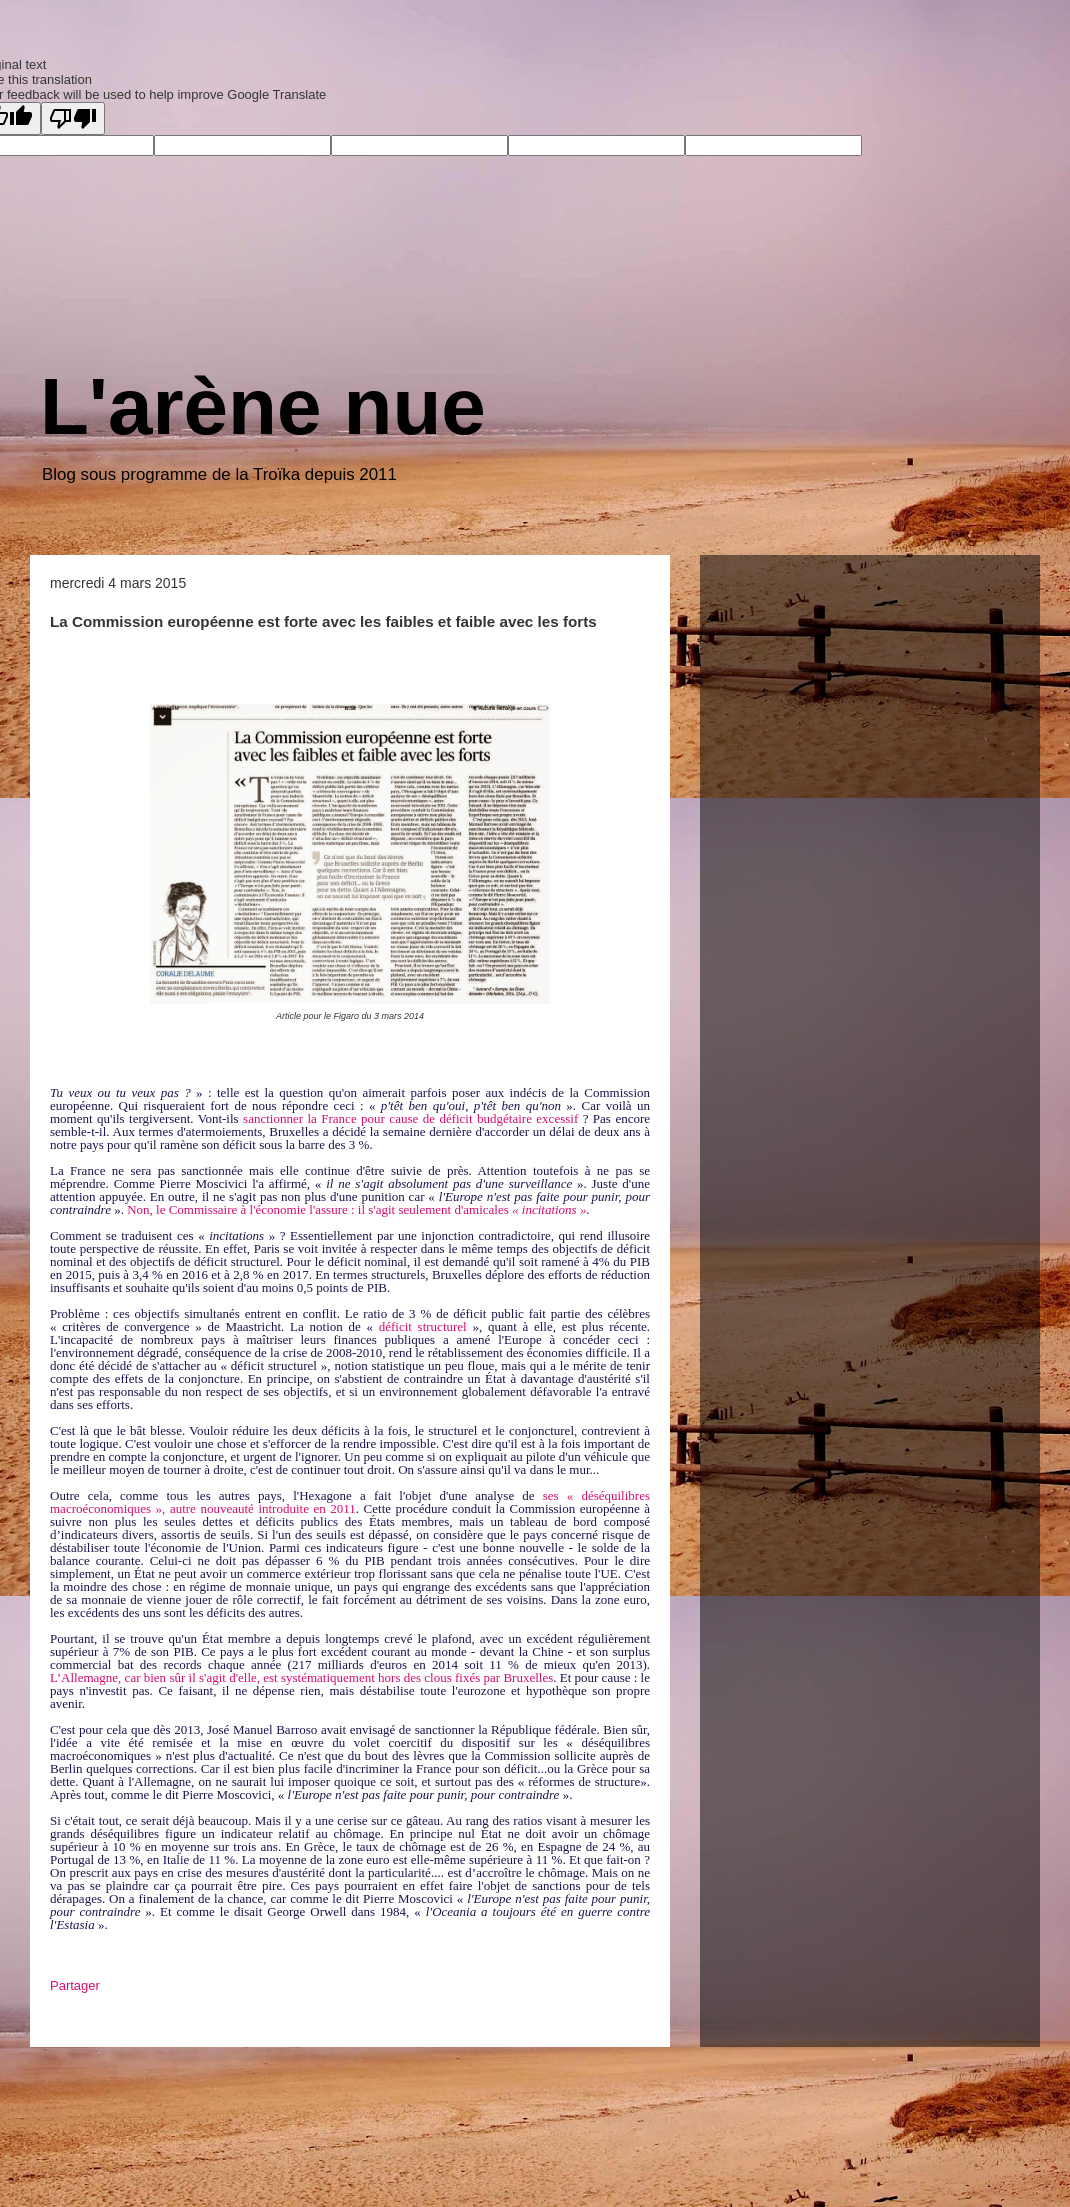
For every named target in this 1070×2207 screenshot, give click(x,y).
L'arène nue (263, 406)
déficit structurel (423, 1326)
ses (551, 1495)
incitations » (554, 1209)
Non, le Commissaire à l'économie (218, 1209)
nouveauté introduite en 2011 (277, 1508)
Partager (75, 1985)
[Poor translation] (73, 118)
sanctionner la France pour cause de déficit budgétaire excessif (410, 1118)
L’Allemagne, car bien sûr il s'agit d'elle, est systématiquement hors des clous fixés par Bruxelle (299, 1677)
